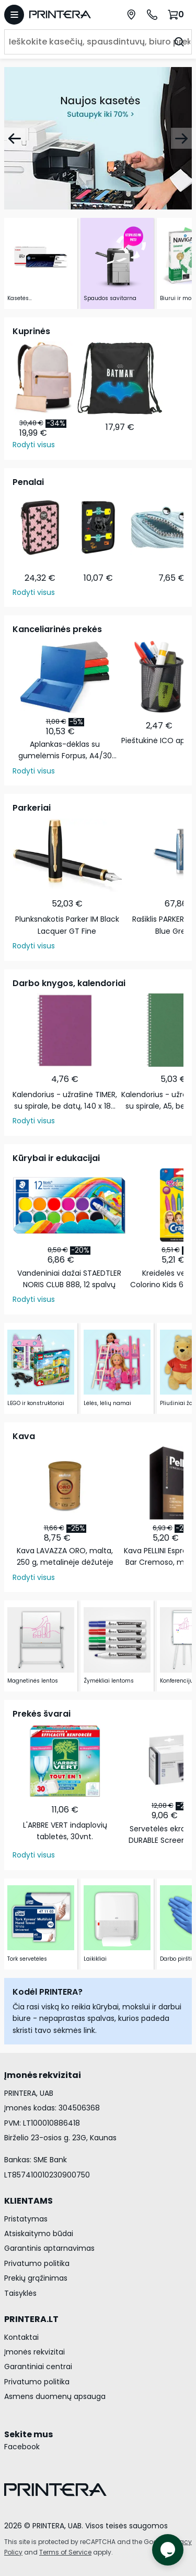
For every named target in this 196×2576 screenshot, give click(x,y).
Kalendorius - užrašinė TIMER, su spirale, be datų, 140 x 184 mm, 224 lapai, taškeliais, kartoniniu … (65, 1100)
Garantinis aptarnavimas (49, 2248)
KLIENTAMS (28, 2201)
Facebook (22, 2446)
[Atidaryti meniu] (14, 15)
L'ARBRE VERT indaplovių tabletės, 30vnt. (65, 1831)
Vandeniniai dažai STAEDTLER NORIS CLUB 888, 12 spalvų (69, 1279)
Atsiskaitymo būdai (38, 2233)
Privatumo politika (37, 2263)
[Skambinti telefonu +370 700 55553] (152, 14)
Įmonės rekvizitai (34, 2352)
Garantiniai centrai (38, 2366)
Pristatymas (26, 2219)
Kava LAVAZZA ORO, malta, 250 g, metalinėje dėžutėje (65, 1556)
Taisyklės (20, 2293)
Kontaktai (21, 2337)
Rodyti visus (34, 444)
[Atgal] (14, 138)
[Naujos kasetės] (98, 138)
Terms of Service (65, 2552)
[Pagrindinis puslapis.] (65, 14)
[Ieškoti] (179, 41)
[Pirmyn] (181, 138)
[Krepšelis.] (177, 14)
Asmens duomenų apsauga (55, 2396)
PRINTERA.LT (31, 2319)
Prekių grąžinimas (35, 2278)
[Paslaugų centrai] (131, 14)
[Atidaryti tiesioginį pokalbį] (167, 2550)
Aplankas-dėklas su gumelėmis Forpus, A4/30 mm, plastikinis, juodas (65, 750)
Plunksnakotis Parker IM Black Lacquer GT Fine (67, 925)
